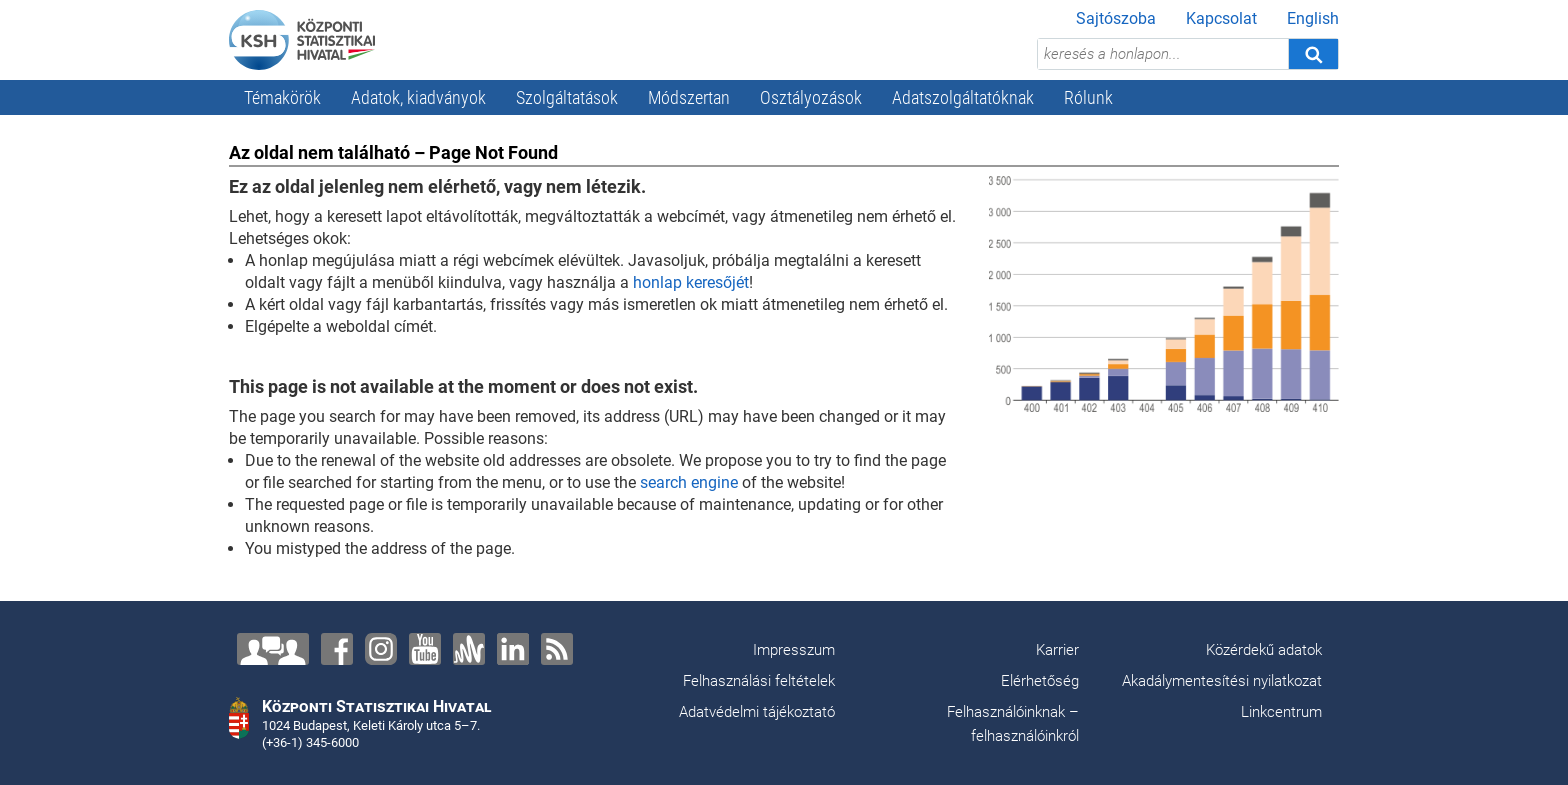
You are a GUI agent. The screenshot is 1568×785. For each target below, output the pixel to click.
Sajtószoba (1116, 18)
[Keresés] (1313, 54)
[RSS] (557, 649)
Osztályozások (811, 97)
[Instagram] (381, 649)
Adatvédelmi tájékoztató (757, 712)
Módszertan (689, 97)
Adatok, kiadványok (418, 97)
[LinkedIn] (513, 649)
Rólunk (1088, 97)
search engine (689, 482)
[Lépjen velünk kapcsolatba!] (273, 649)
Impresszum (794, 650)
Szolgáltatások (567, 97)
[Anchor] (469, 649)
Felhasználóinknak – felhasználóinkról (1013, 724)
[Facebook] (337, 649)
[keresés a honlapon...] (1163, 54)
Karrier (1057, 650)
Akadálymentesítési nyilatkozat (1222, 681)
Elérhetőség (1040, 681)
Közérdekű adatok (1264, 650)
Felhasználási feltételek (759, 681)
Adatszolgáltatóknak (963, 97)
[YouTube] (425, 649)
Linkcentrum (1281, 712)
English (1313, 18)
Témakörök (282, 97)
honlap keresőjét (691, 282)
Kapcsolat (1221, 18)
